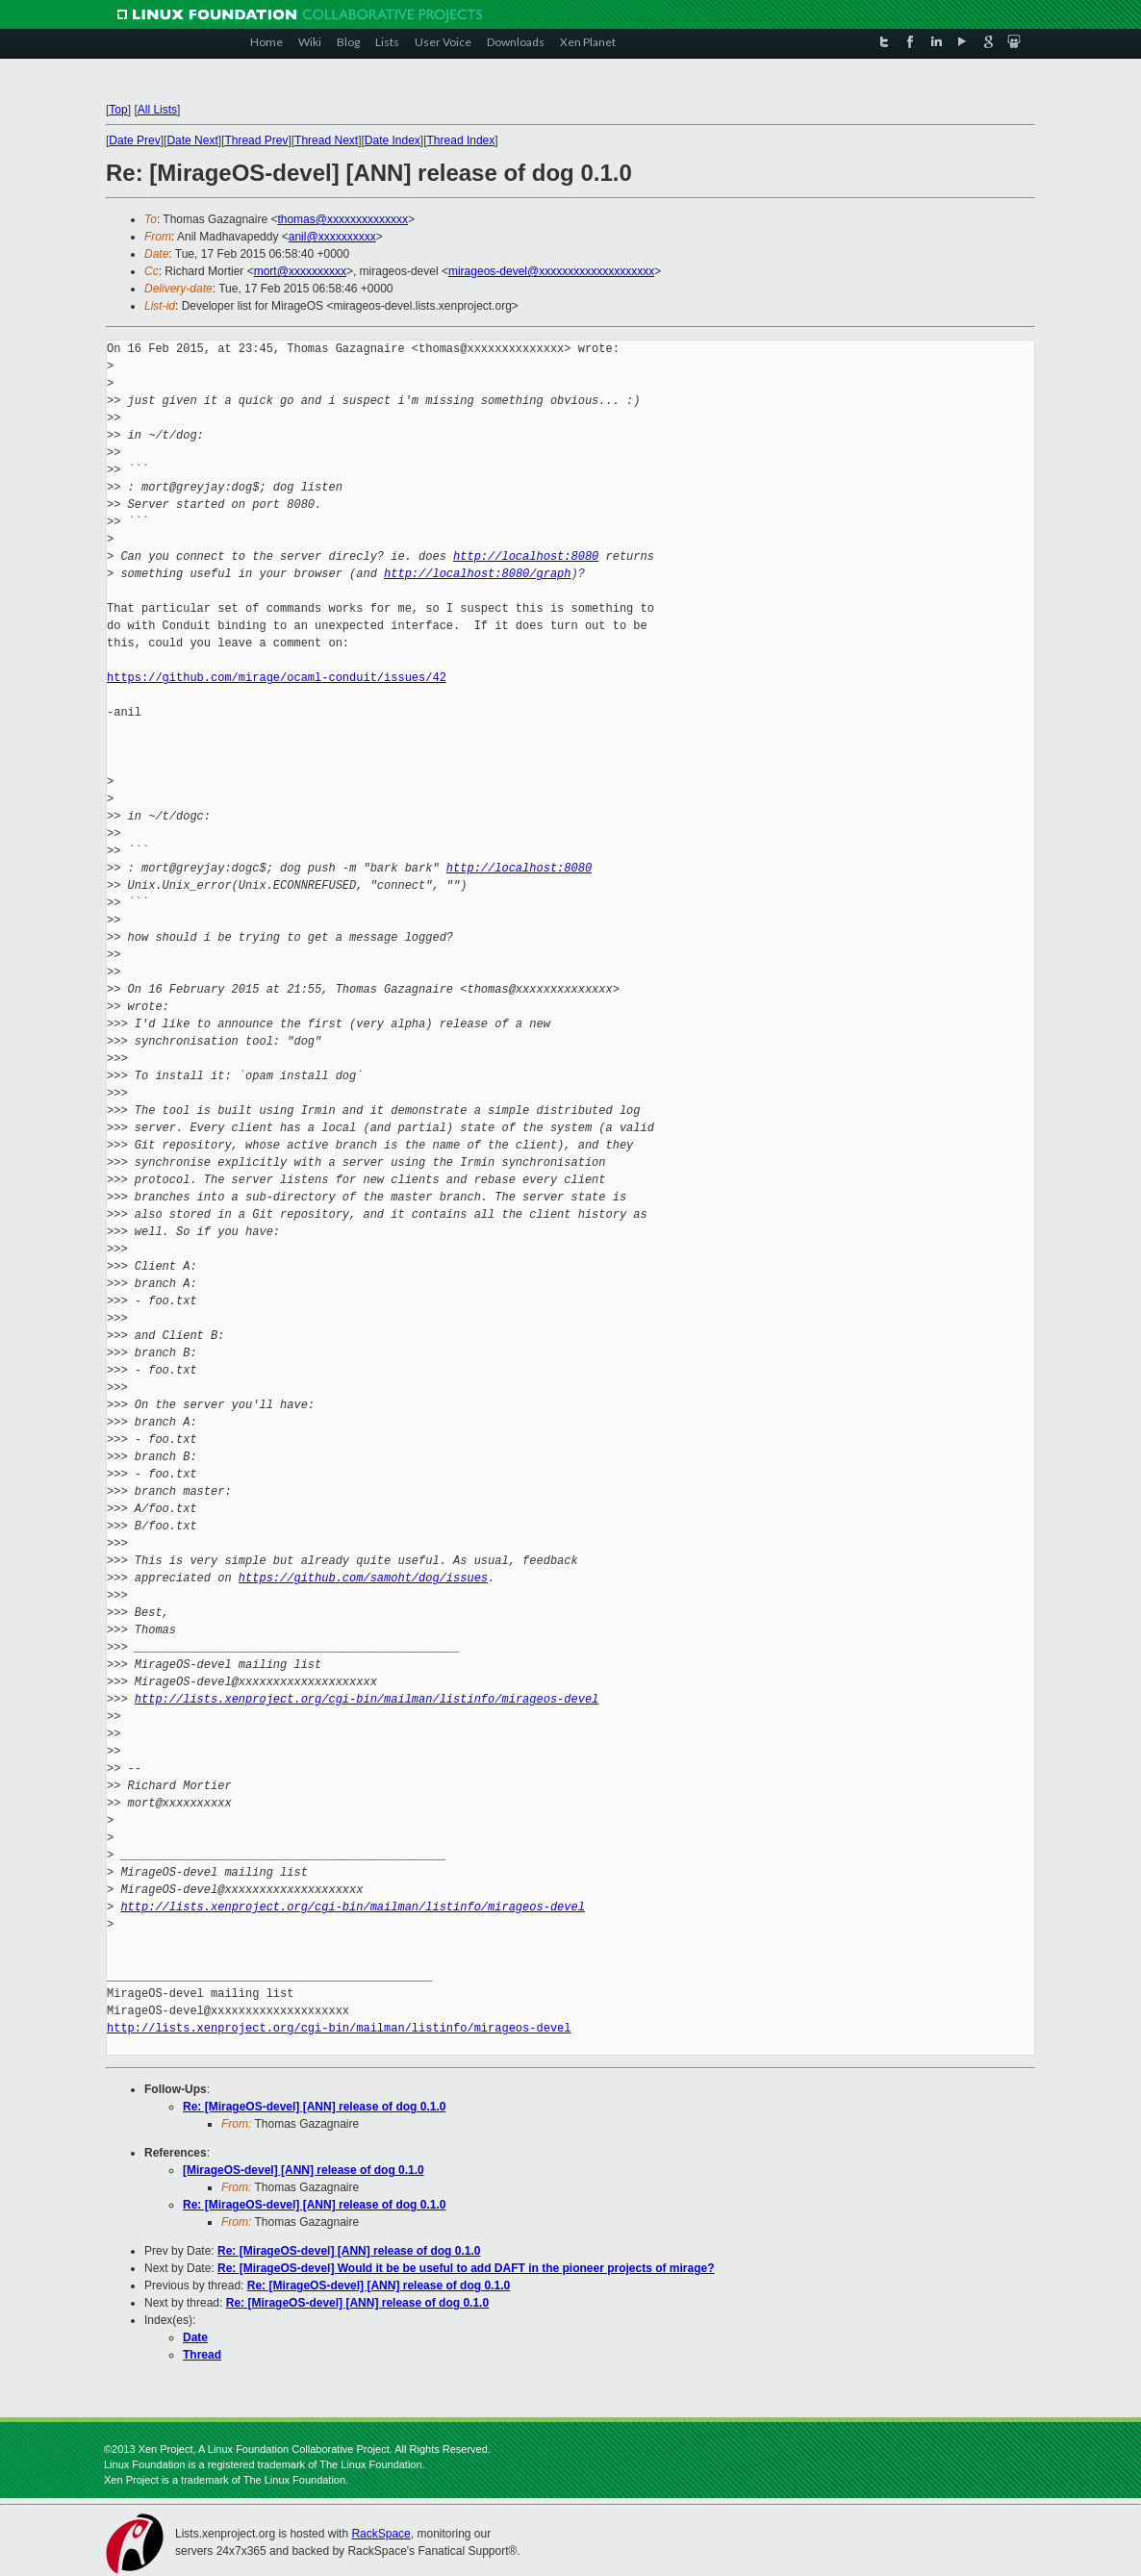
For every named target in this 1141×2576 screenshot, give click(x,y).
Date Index (392, 140)
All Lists (157, 109)
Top (118, 109)
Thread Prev (256, 140)
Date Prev (134, 140)
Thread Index (461, 140)
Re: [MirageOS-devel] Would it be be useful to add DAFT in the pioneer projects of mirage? (466, 2268)
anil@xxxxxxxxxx (332, 236)
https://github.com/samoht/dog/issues (363, 1578)
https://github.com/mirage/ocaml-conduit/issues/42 (276, 677)
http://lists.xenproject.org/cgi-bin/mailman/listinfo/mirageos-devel (366, 1699)
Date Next (191, 140)
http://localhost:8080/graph (477, 574)
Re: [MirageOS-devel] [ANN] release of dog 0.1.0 (314, 2106)
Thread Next (326, 140)
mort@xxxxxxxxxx (300, 271)
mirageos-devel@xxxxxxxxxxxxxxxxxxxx (551, 271)
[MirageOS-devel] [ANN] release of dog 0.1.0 (303, 2170)
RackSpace (380, 2533)
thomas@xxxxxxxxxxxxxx (342, 219)
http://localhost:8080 (525, 556)
